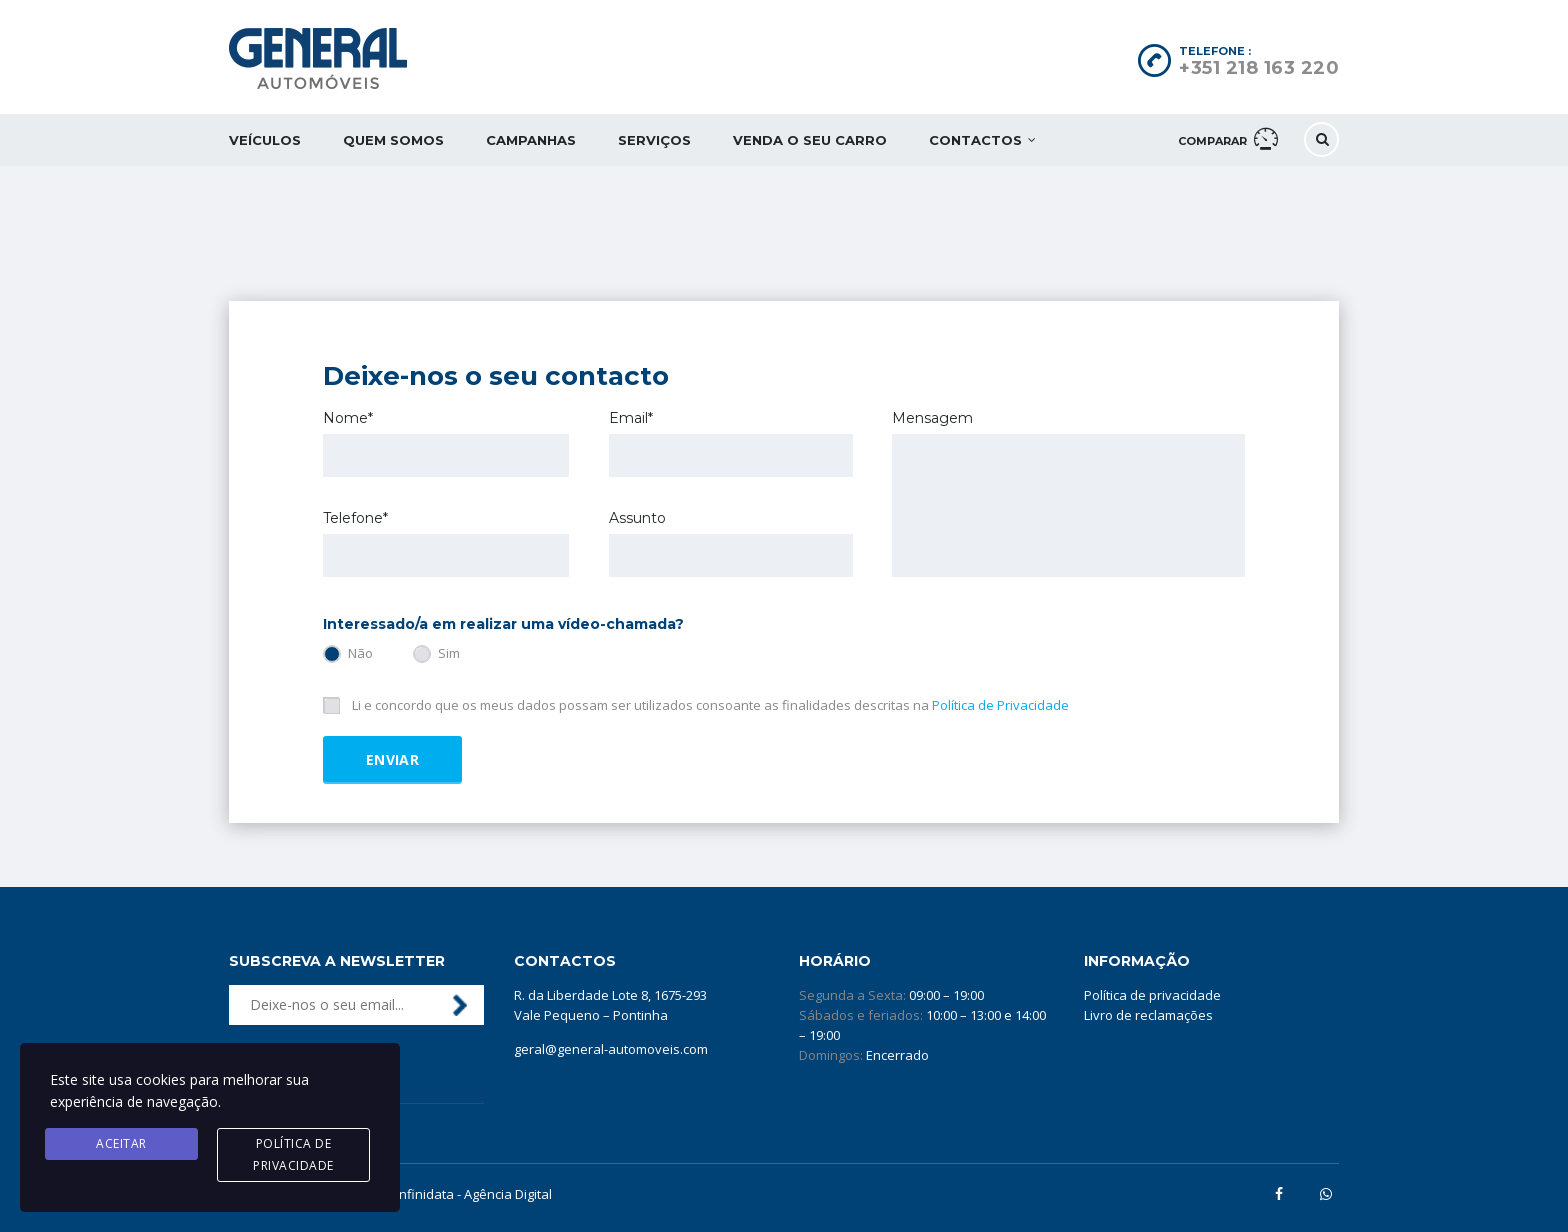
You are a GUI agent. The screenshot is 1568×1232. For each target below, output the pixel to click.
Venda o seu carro (810, 140)
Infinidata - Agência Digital (474, 1194)
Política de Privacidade (1000, 705)
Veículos (265, 140)
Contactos (975, 140)
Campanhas (531, 140)
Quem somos (393, 140)
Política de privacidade (1152, 995)
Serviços (654, 140)
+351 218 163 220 (1259, 68)
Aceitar (121, 1143)
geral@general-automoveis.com (611, 1049)
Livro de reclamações (1148, 1015)
